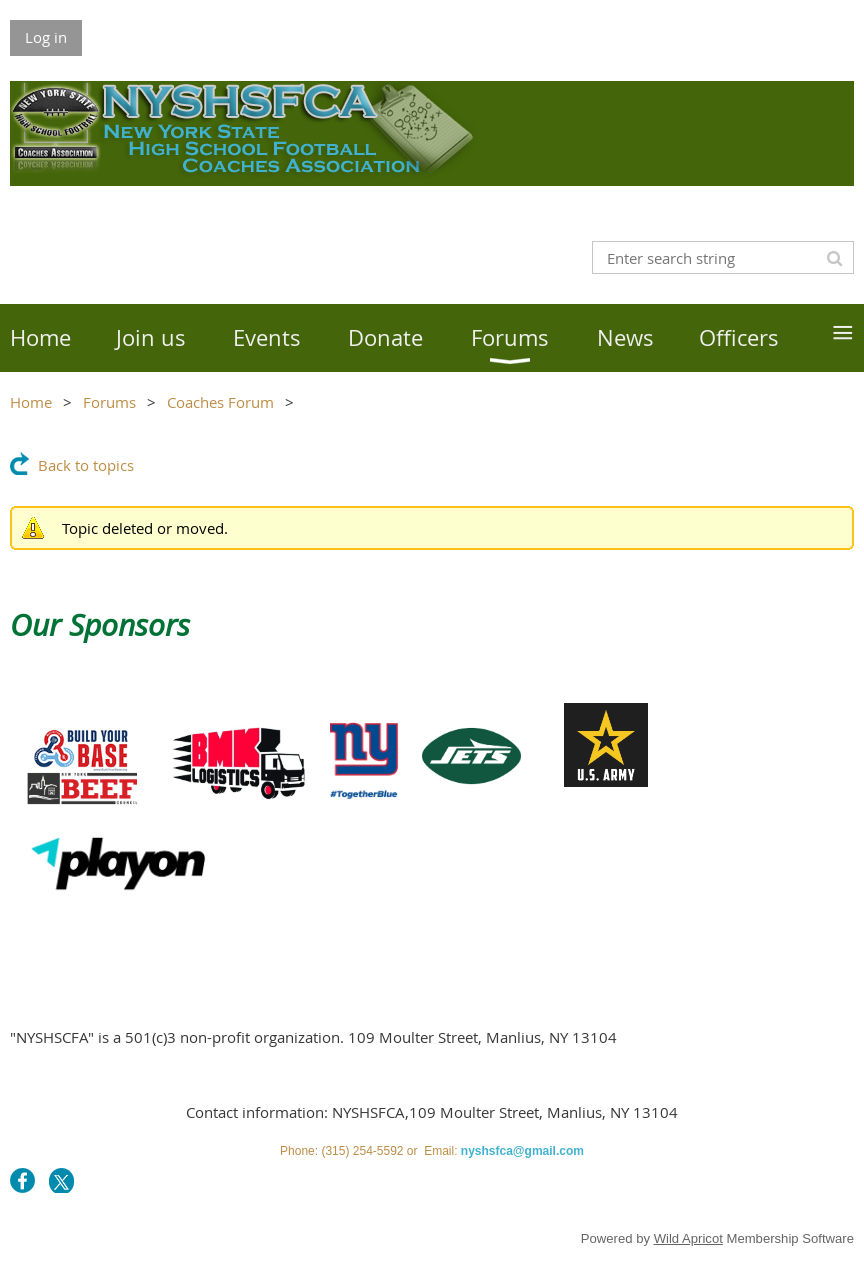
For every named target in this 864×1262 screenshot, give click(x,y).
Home (31, 402)
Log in (46, 37)
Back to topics (86, 465)
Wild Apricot (688, 1238)
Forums (109, 402)
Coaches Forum (220, 402)
